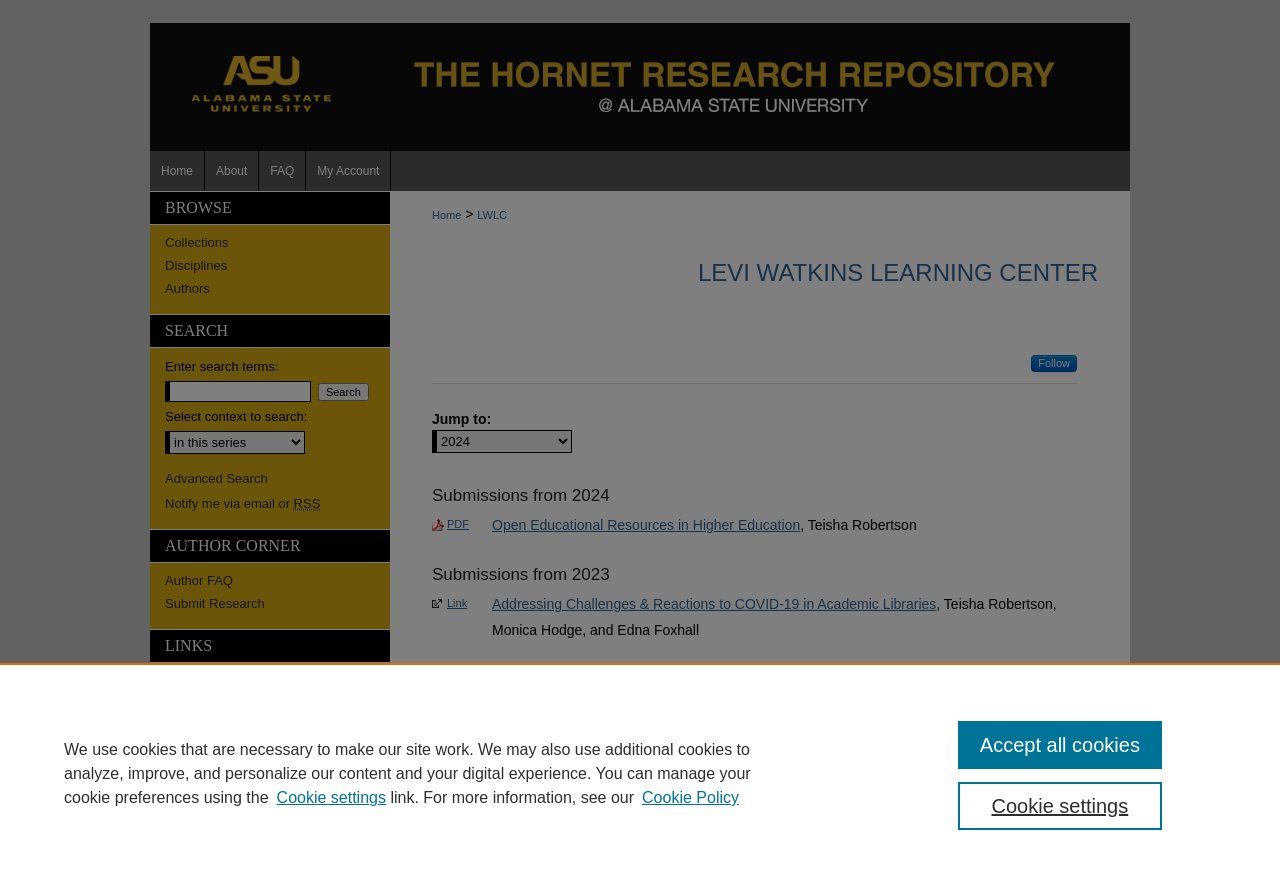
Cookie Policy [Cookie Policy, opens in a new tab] (690, 797)
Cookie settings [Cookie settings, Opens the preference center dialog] (1060, 806)
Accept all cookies (1060, 745)
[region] (640, 773)
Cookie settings (331, 797)
